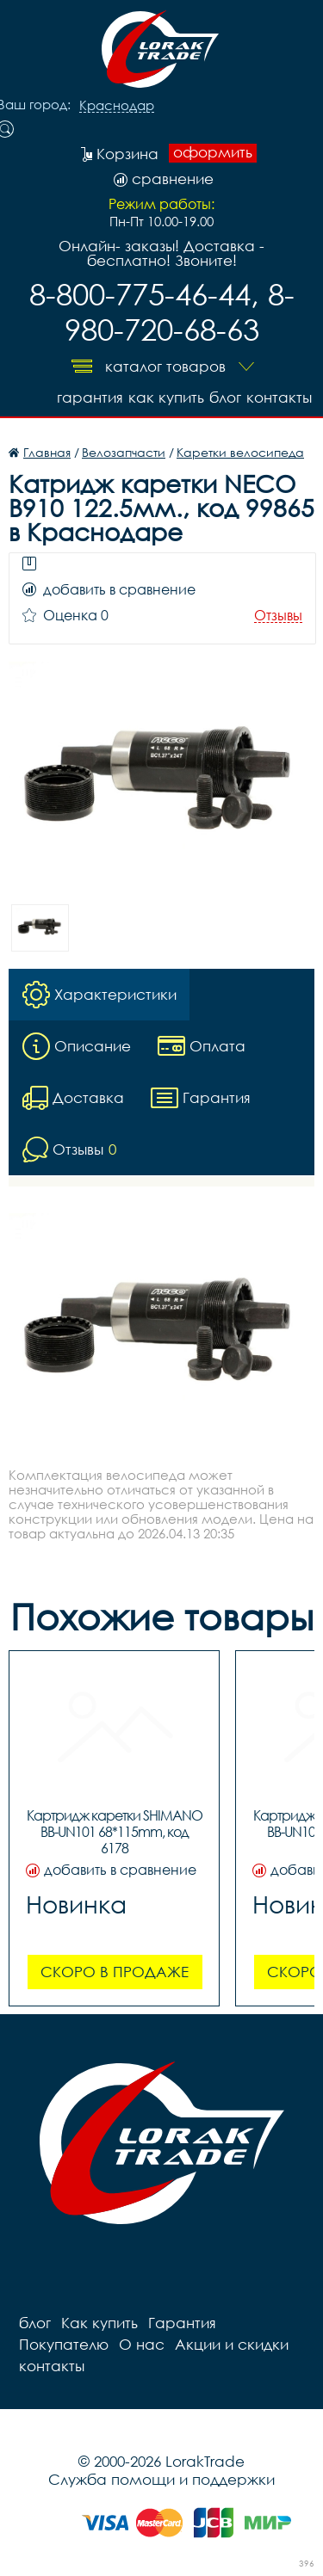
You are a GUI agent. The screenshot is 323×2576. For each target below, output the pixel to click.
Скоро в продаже (114, 1972)
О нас (142, 2344)
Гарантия (90, 397)
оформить (212, 152)
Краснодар (116, 106)
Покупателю (64, 2344)
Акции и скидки (232, 2344)
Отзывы (278, 615)
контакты (279, 397)
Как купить (166, 397)
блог (225, 397)
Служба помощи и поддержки (161, 2479)
